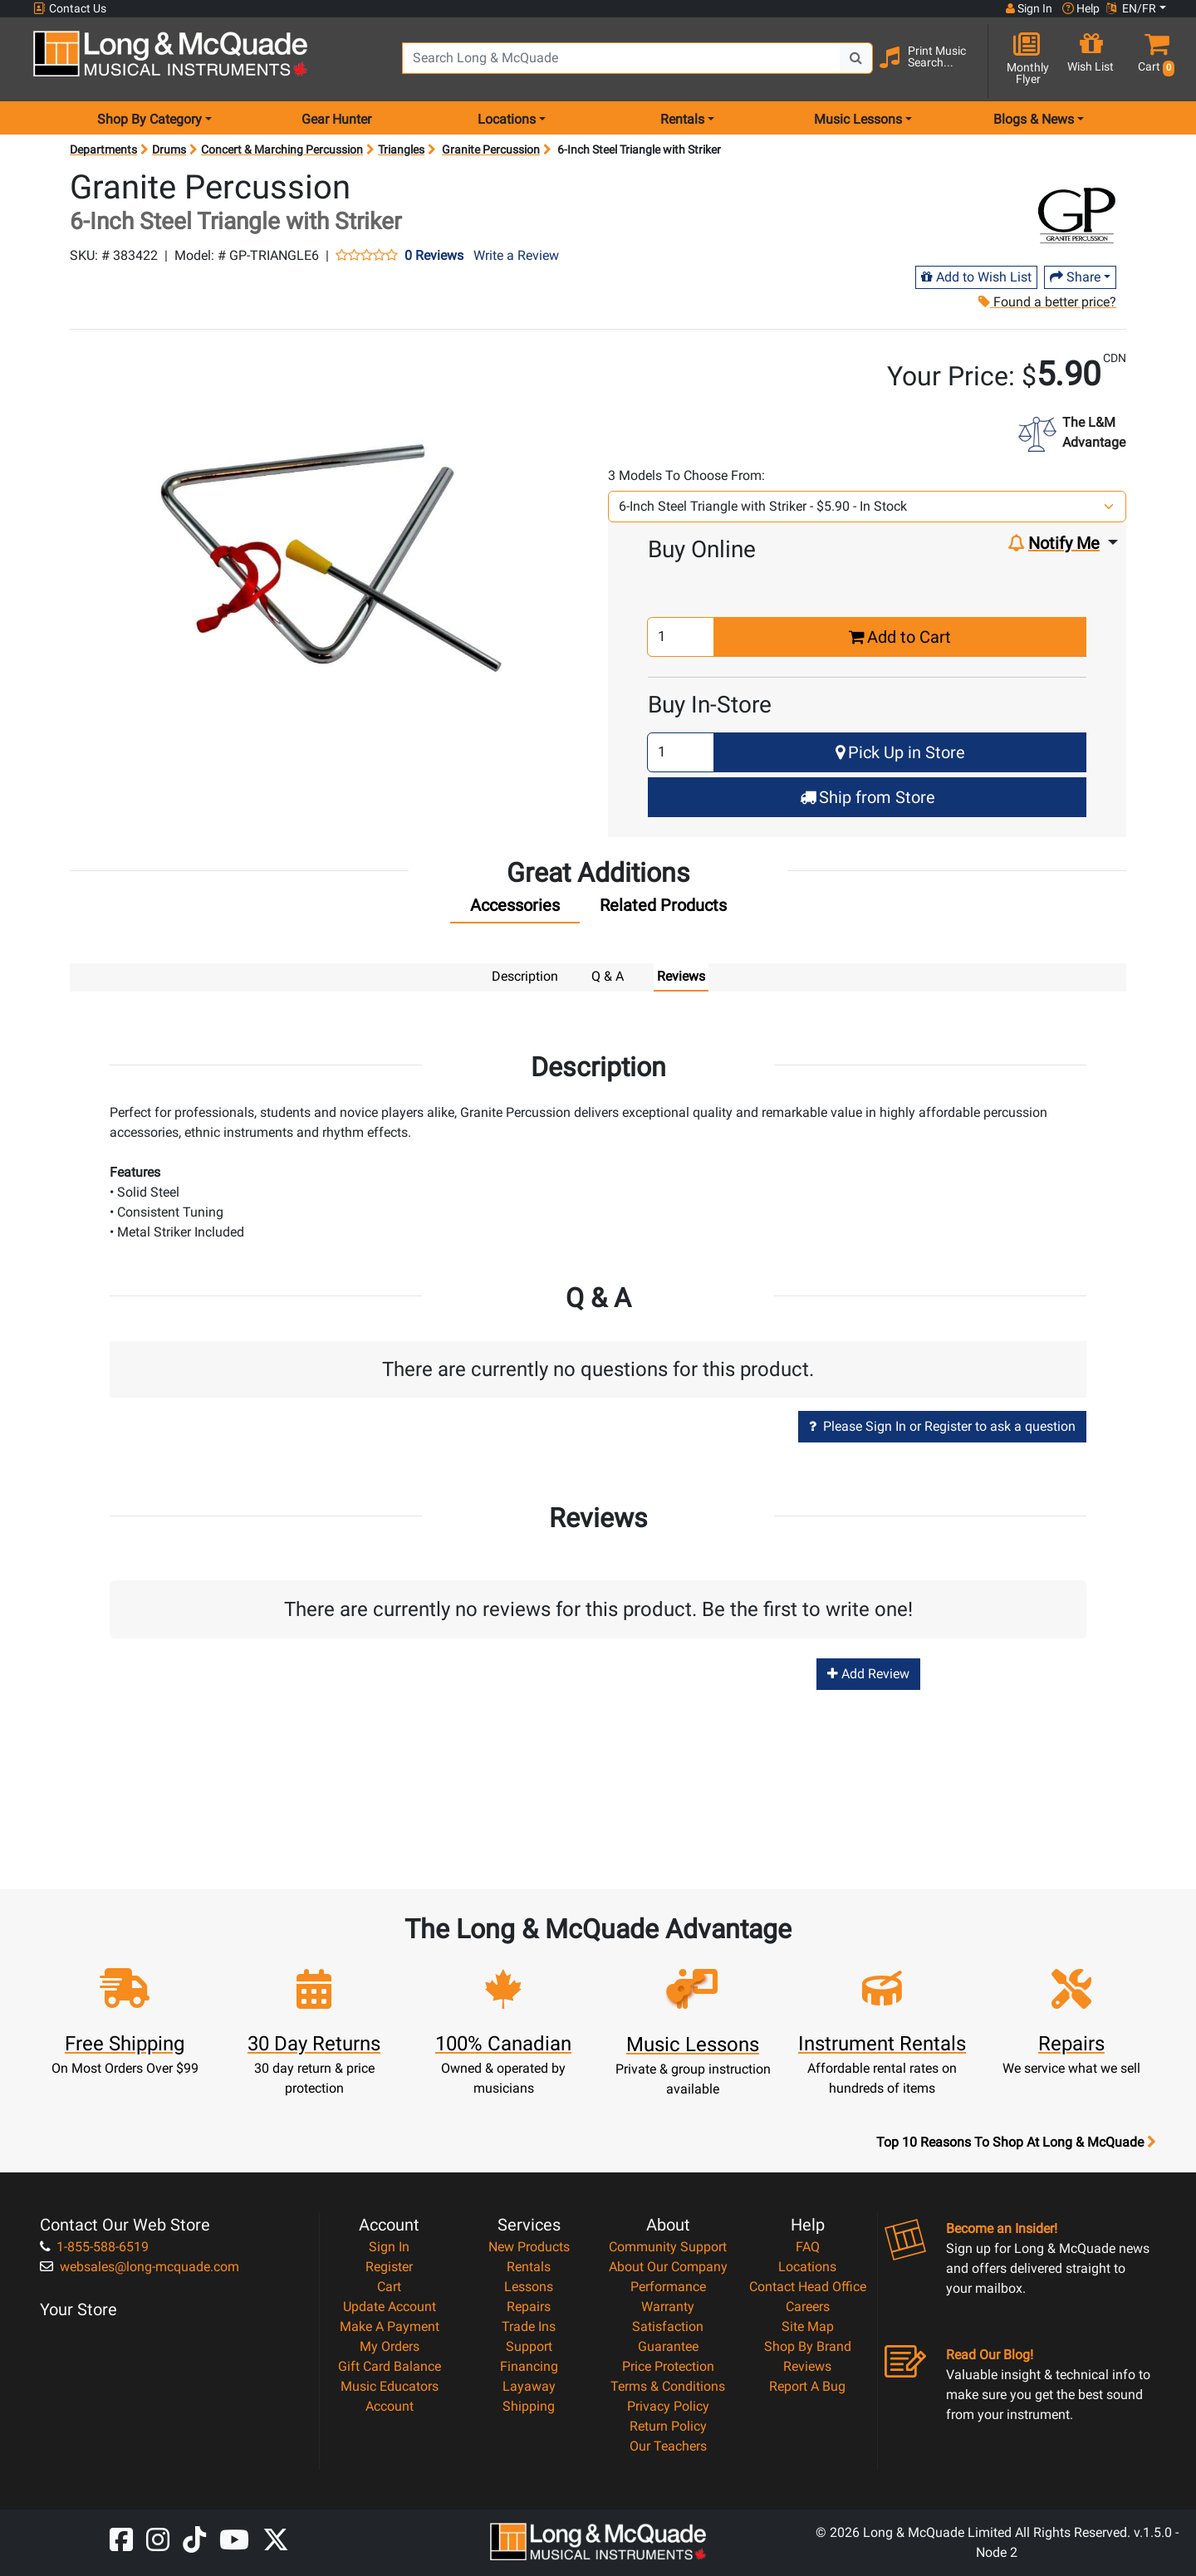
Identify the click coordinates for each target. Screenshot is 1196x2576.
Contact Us (69, 9)
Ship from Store (867, 797)
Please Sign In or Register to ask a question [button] (942, 1425)
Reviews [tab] (681, 976)
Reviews (807, 2365)
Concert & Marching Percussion (282, 149)
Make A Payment (389, 2326)
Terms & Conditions (667, 2385)
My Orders (389, 2345)
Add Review (868, 1673)
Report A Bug (807, 2385)
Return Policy (668, 2425)
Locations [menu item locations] (507, 119)
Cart (389, 2286)
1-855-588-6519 (94, 2246)
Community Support (668, 2246)
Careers (808, 2306)
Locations (807, 2266)
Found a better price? (1046, 302)
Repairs (529, 2306)
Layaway (529, 2385)
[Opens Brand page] (1077, 213)
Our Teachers (668, 2445)
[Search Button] (856, 58)
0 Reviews (433, 256)
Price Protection (668, 2365)
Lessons (528, 2286)
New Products (529, 2246)
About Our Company (668, 2266)
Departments (103, 149)
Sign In (389, 2246)
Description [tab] (525, 976)
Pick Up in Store (900, 752)
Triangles (401, 149)
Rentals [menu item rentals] (682, 119)
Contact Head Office (807, 2286)
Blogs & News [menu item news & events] (1033, 119)
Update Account (389, 2306)
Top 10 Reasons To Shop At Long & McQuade (1015, 2142)
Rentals (529, 2266)
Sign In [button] (1029, 8)
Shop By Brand (807, 2345)
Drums (169, 149)
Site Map (808, 2326)
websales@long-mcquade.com (139, 2266)
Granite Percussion (491, 149)
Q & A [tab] (607, 976)
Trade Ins (529, 2326)
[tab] (515, 909)
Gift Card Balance (389, 2365)
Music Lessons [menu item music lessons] (858, 119)
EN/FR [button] (1131, 8)
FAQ (808, 2246)
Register (389, 2266)
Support (529, 2345)
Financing (529, 2365)
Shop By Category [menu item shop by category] (149, 119)
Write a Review (516, 255)
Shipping (528, 2405)
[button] (1153, 60)
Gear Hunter (336, 119)
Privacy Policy (668, 2405)
